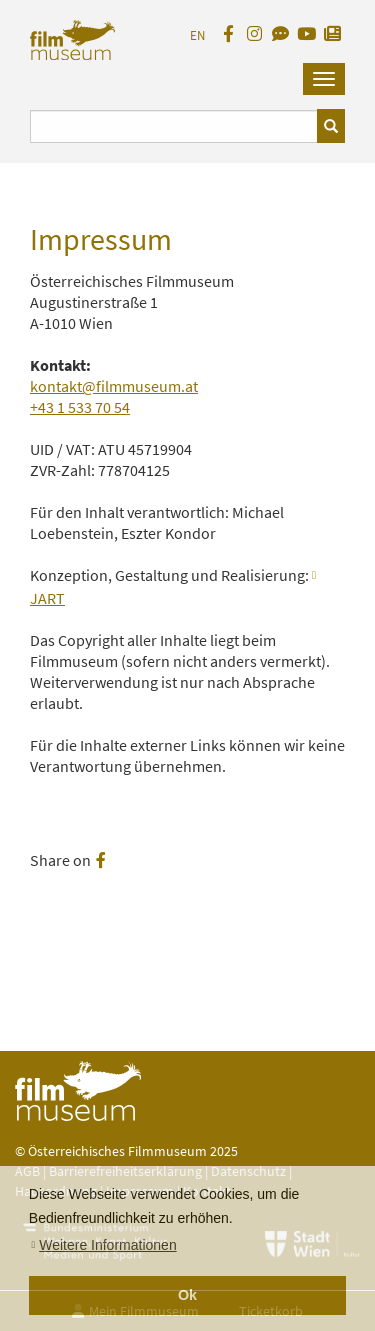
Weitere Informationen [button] (107, 1245)
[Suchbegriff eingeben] (174, 126)
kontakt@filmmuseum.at (114, 386)
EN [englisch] (197, 35)
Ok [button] (187, 1295)
